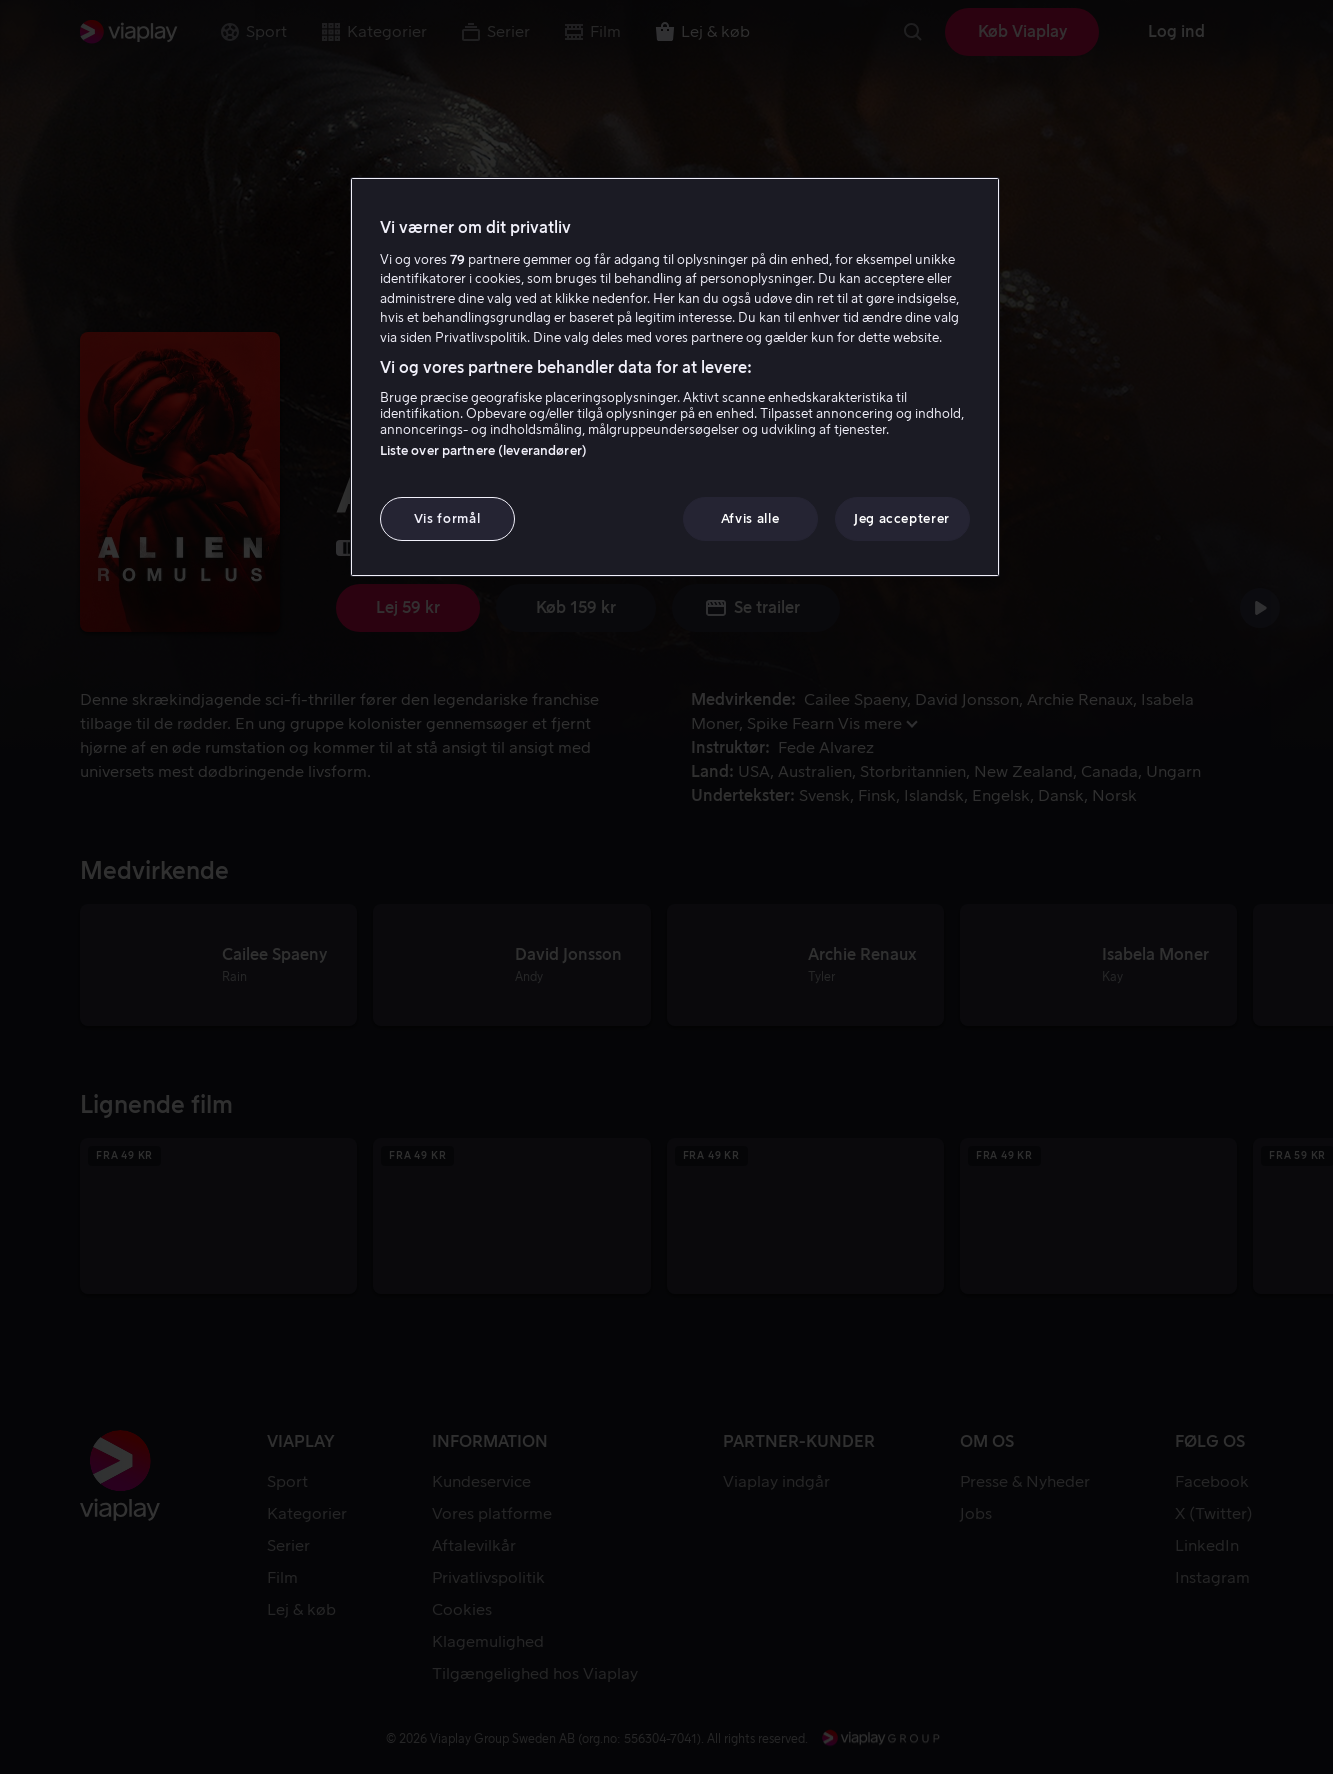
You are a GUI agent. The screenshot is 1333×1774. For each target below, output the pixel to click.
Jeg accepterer (902, 518)
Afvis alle (750, 518)
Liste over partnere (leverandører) (483, 450)
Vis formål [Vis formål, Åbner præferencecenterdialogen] (447, 518)
